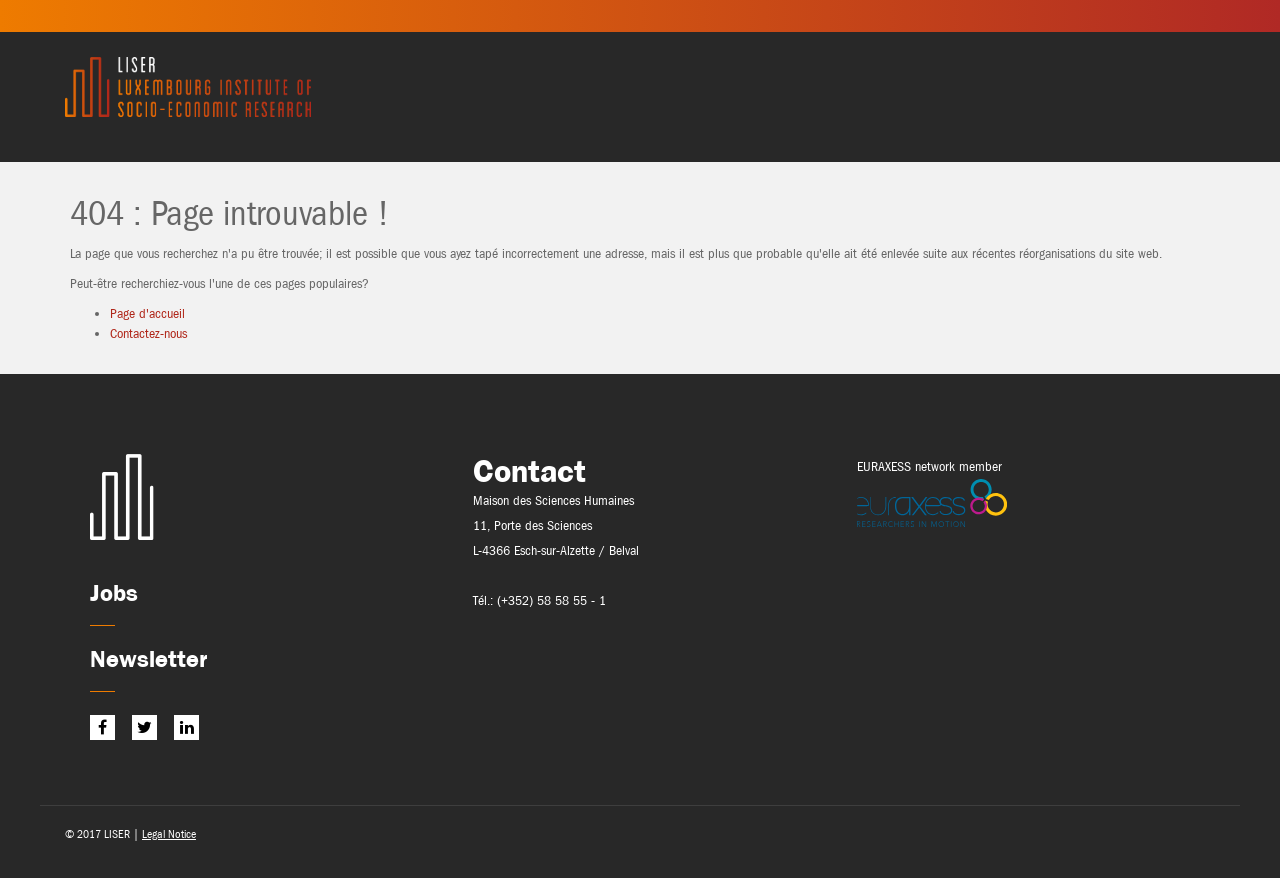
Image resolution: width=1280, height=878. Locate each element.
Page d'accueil (147, 313)
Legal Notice (169, 834)
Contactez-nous (148, 333)
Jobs (114, 592)
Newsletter (148, 658)
